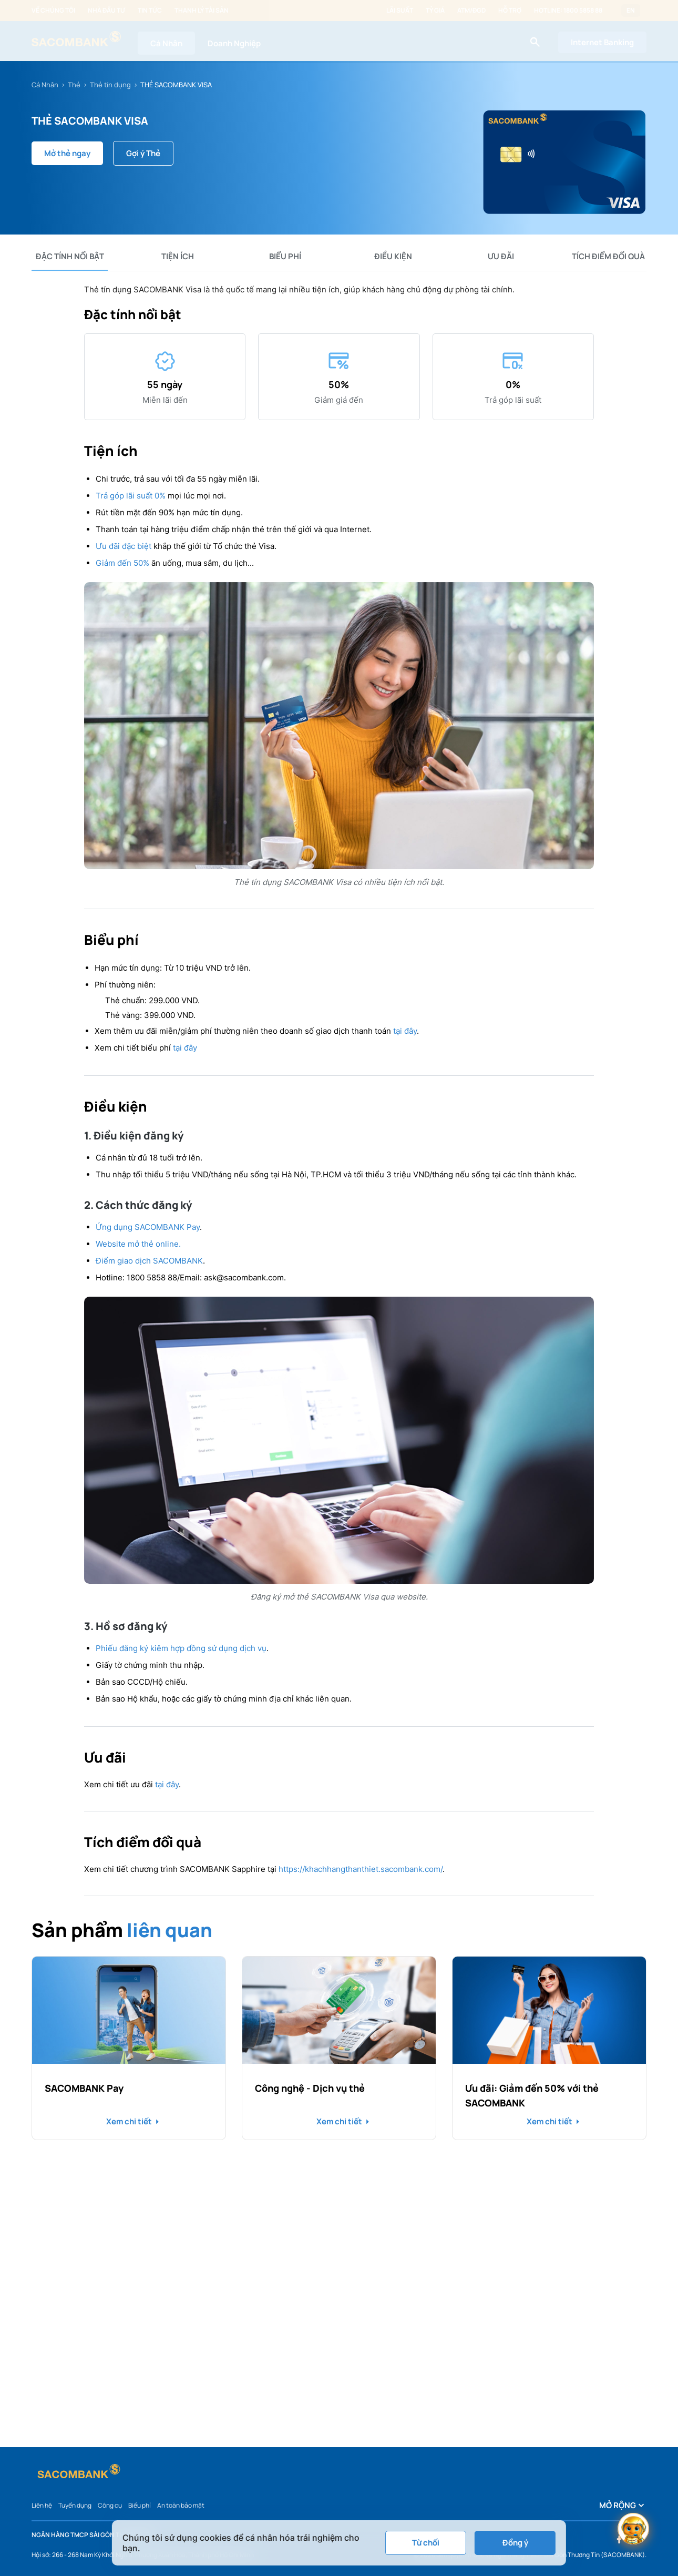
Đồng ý (515, 2542)
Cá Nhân (166, 43)
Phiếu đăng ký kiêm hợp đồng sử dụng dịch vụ (181, 1648)
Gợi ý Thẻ (143, 153)
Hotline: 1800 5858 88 (568, 10)
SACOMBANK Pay (84, 2088)
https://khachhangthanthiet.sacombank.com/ (361, 1869)
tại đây (405, 1031)
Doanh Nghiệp (234, 43)
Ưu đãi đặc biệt (123, 546)
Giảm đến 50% (122, 563)
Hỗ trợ (509, 10)
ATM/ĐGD (471, 10)
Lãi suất (399, 10)
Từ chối (425, 2542)
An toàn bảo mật (180, 2505)
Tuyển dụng (74, 2505)
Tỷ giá (435, 10)
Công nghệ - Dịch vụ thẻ (310, 2088)
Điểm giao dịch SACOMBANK (149, 1261)
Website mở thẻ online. (138, 1244)
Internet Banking (602, 42)
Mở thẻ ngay (67, 153)
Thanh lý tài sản (201, 10)
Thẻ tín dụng (110, 84)
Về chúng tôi (53, 10)
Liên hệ (42, 2505)
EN (630, 10)
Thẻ (74, 84)
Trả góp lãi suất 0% (131, 496)
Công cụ (110, 2505)
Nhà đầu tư (106, 10)
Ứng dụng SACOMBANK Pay (148, 1227)
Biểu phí (139, 2505)
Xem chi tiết (129, 2121)
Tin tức (150, 10)
